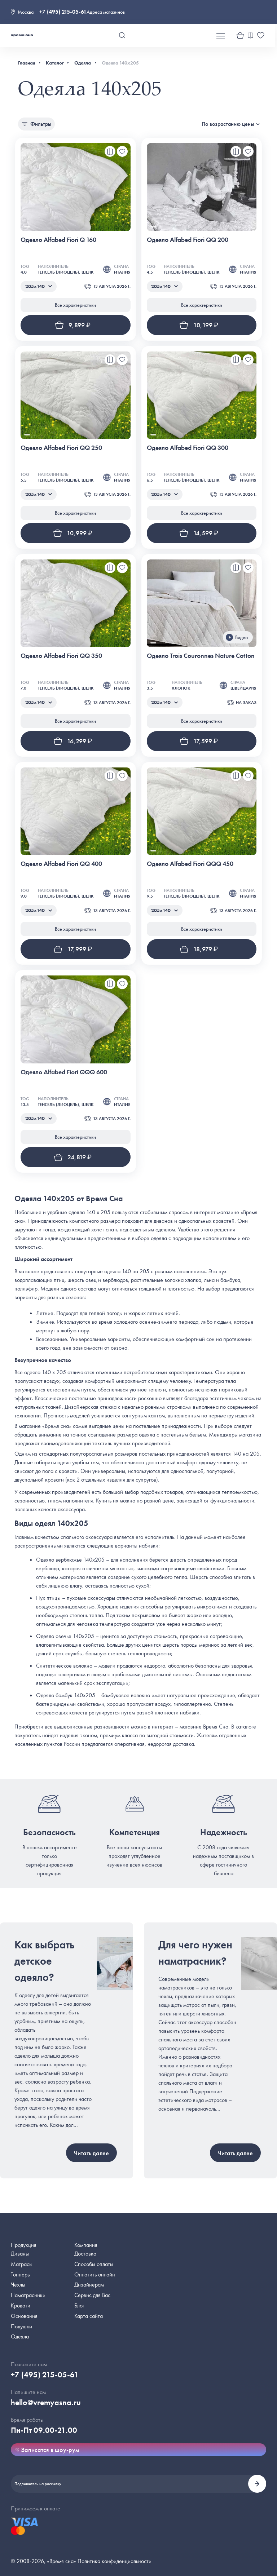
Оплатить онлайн (94, 2274)
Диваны (20, 2253)
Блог (79, 2305)
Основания (24, 2316)
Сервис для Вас (92, 2295)
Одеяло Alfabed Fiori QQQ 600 (64, 1072)
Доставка (85, 2253)
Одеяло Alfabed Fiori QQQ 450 (190, 863)
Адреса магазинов (106, 12)
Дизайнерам (89, 2284)
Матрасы (21, 2264)
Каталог (55, 62)
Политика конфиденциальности (114, 2561)
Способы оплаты (93, 2264)
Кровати (20, 2305)
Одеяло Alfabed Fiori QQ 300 (187, 447)
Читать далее (91, 2153)
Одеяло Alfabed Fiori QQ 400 (61, 863)
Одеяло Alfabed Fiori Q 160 (58, 239)
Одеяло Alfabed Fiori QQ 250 (61, 447)
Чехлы (18, 2284)
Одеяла (82, 62)
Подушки (21, 2326)
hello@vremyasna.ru (46, 2402)
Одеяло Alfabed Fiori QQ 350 (61, 655)
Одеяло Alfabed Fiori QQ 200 (187, 239)
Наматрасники (28, 2295)
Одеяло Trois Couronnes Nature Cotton (201, 655)
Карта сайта (88, 2316)
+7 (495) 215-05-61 (63, 12)
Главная (26, 62)
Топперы (21, 2274)
